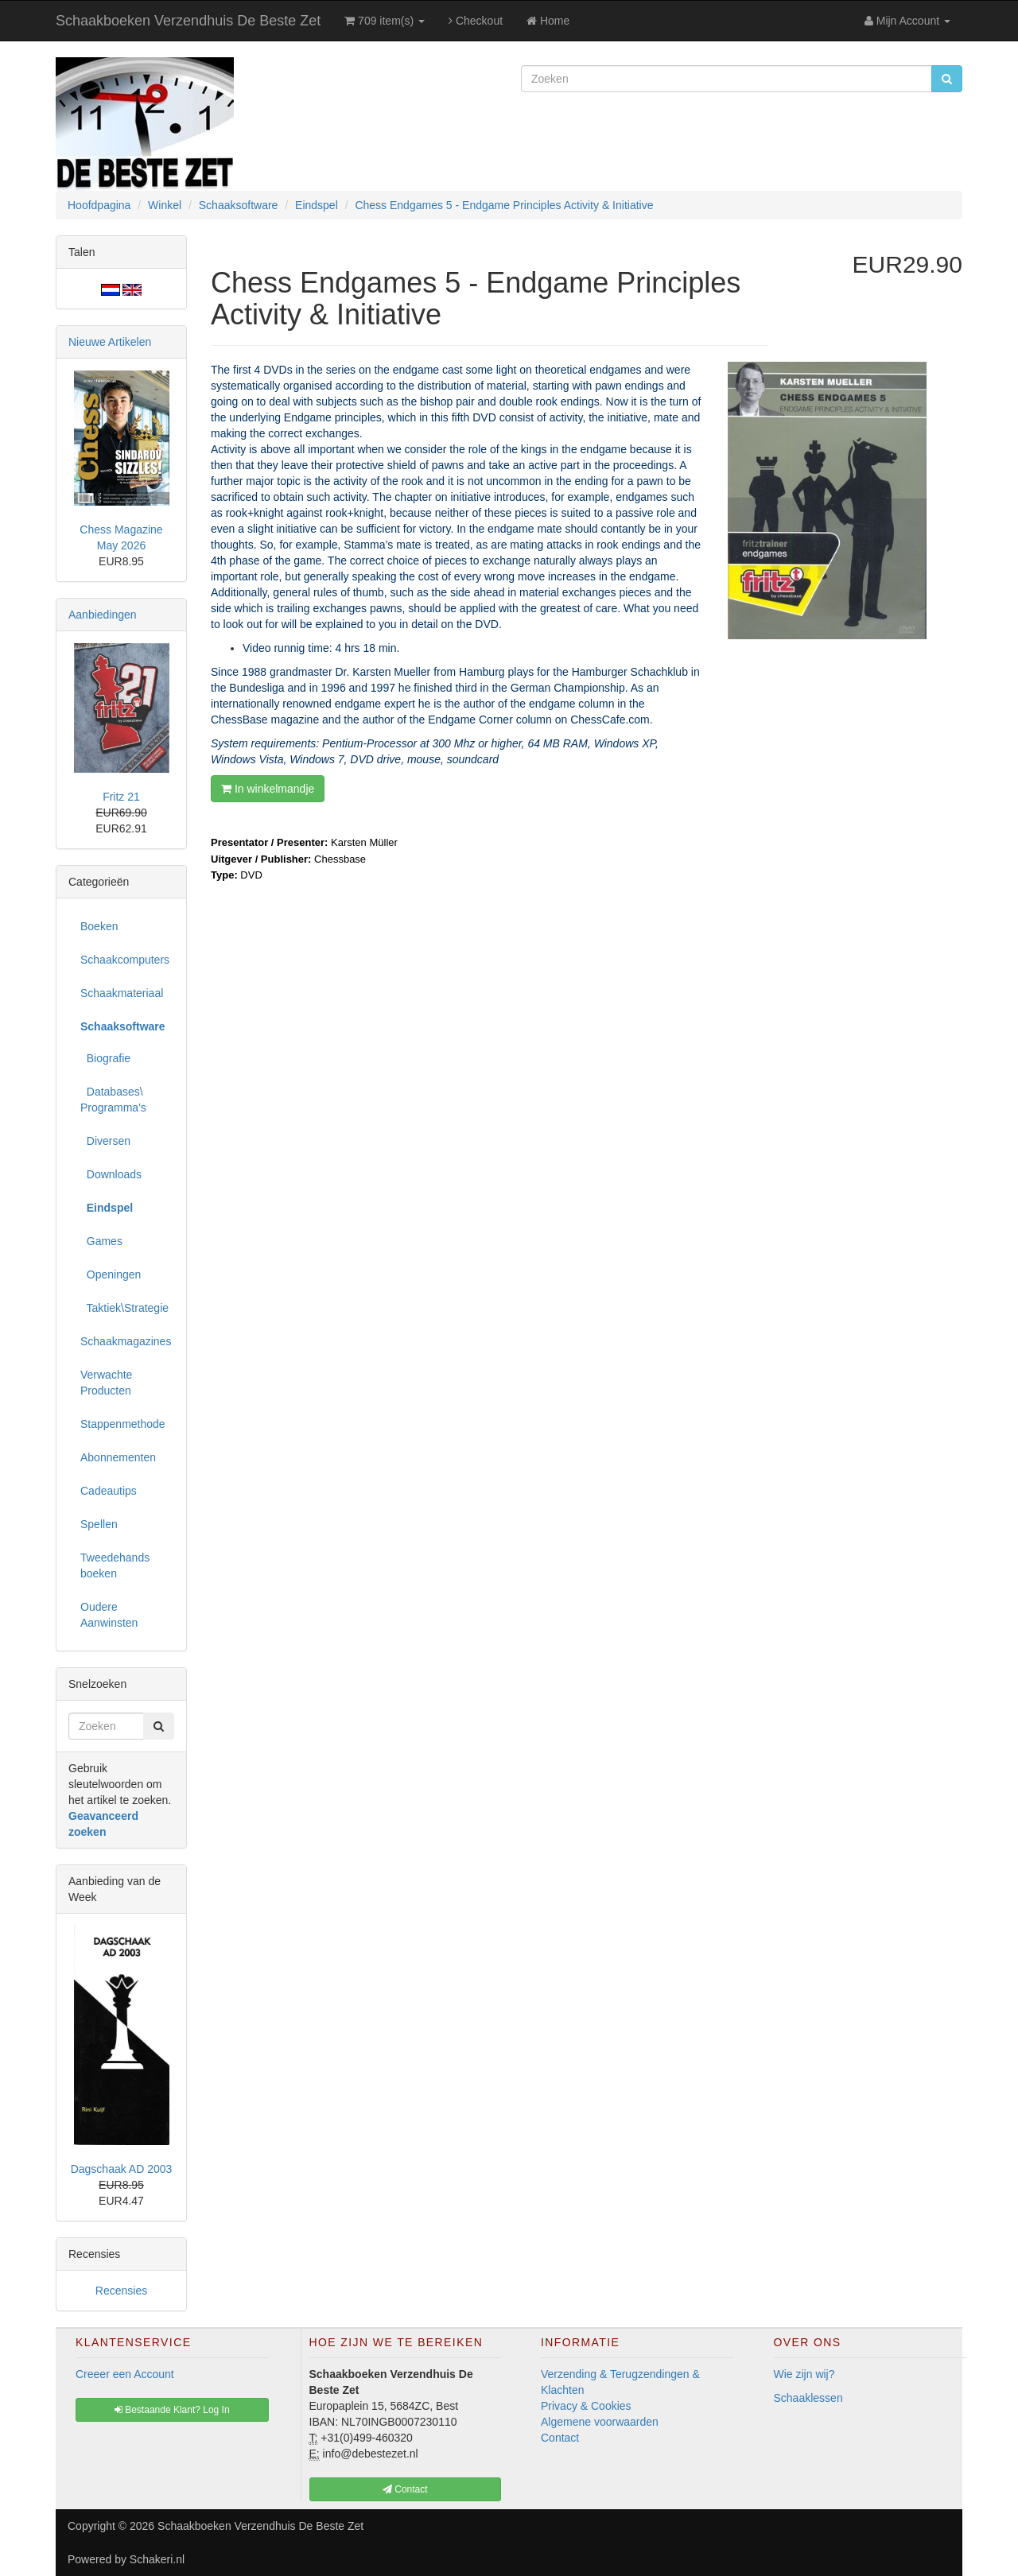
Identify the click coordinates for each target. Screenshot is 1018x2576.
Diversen (105, 1141)
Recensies (121, 2290)
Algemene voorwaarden (600, 2421)
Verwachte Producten (106, 1382)
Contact (560, 2437)
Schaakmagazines (125, 1341)
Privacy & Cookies (586, 2405)
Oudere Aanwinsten (109, 1614)
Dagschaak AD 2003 (122, 2169)
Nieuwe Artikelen (109, 342)
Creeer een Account (125, 2374)
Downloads (111, 1174)
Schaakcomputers (124, 959)
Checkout (476, 20)
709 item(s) (384, 20)
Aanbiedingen (102, 614)
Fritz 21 (121, 796)
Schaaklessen (808, 2398)
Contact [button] (405, 2489)
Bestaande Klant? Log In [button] (172, 2409)
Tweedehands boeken (115, 1565)
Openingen (110, 1274)
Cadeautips (108, 1490)
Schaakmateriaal (121, 993)
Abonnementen (118, 1457)
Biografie (105, 1058)
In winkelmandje (267, 788)
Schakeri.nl (157, 2559)
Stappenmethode (122, 1424)
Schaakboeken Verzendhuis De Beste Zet (188, 21)
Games (101, 1241)
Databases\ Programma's (113, 1099)
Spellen (99, 1524)
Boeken (99, 926)
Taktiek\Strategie (124, 1308)
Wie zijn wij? (804, 2374)
